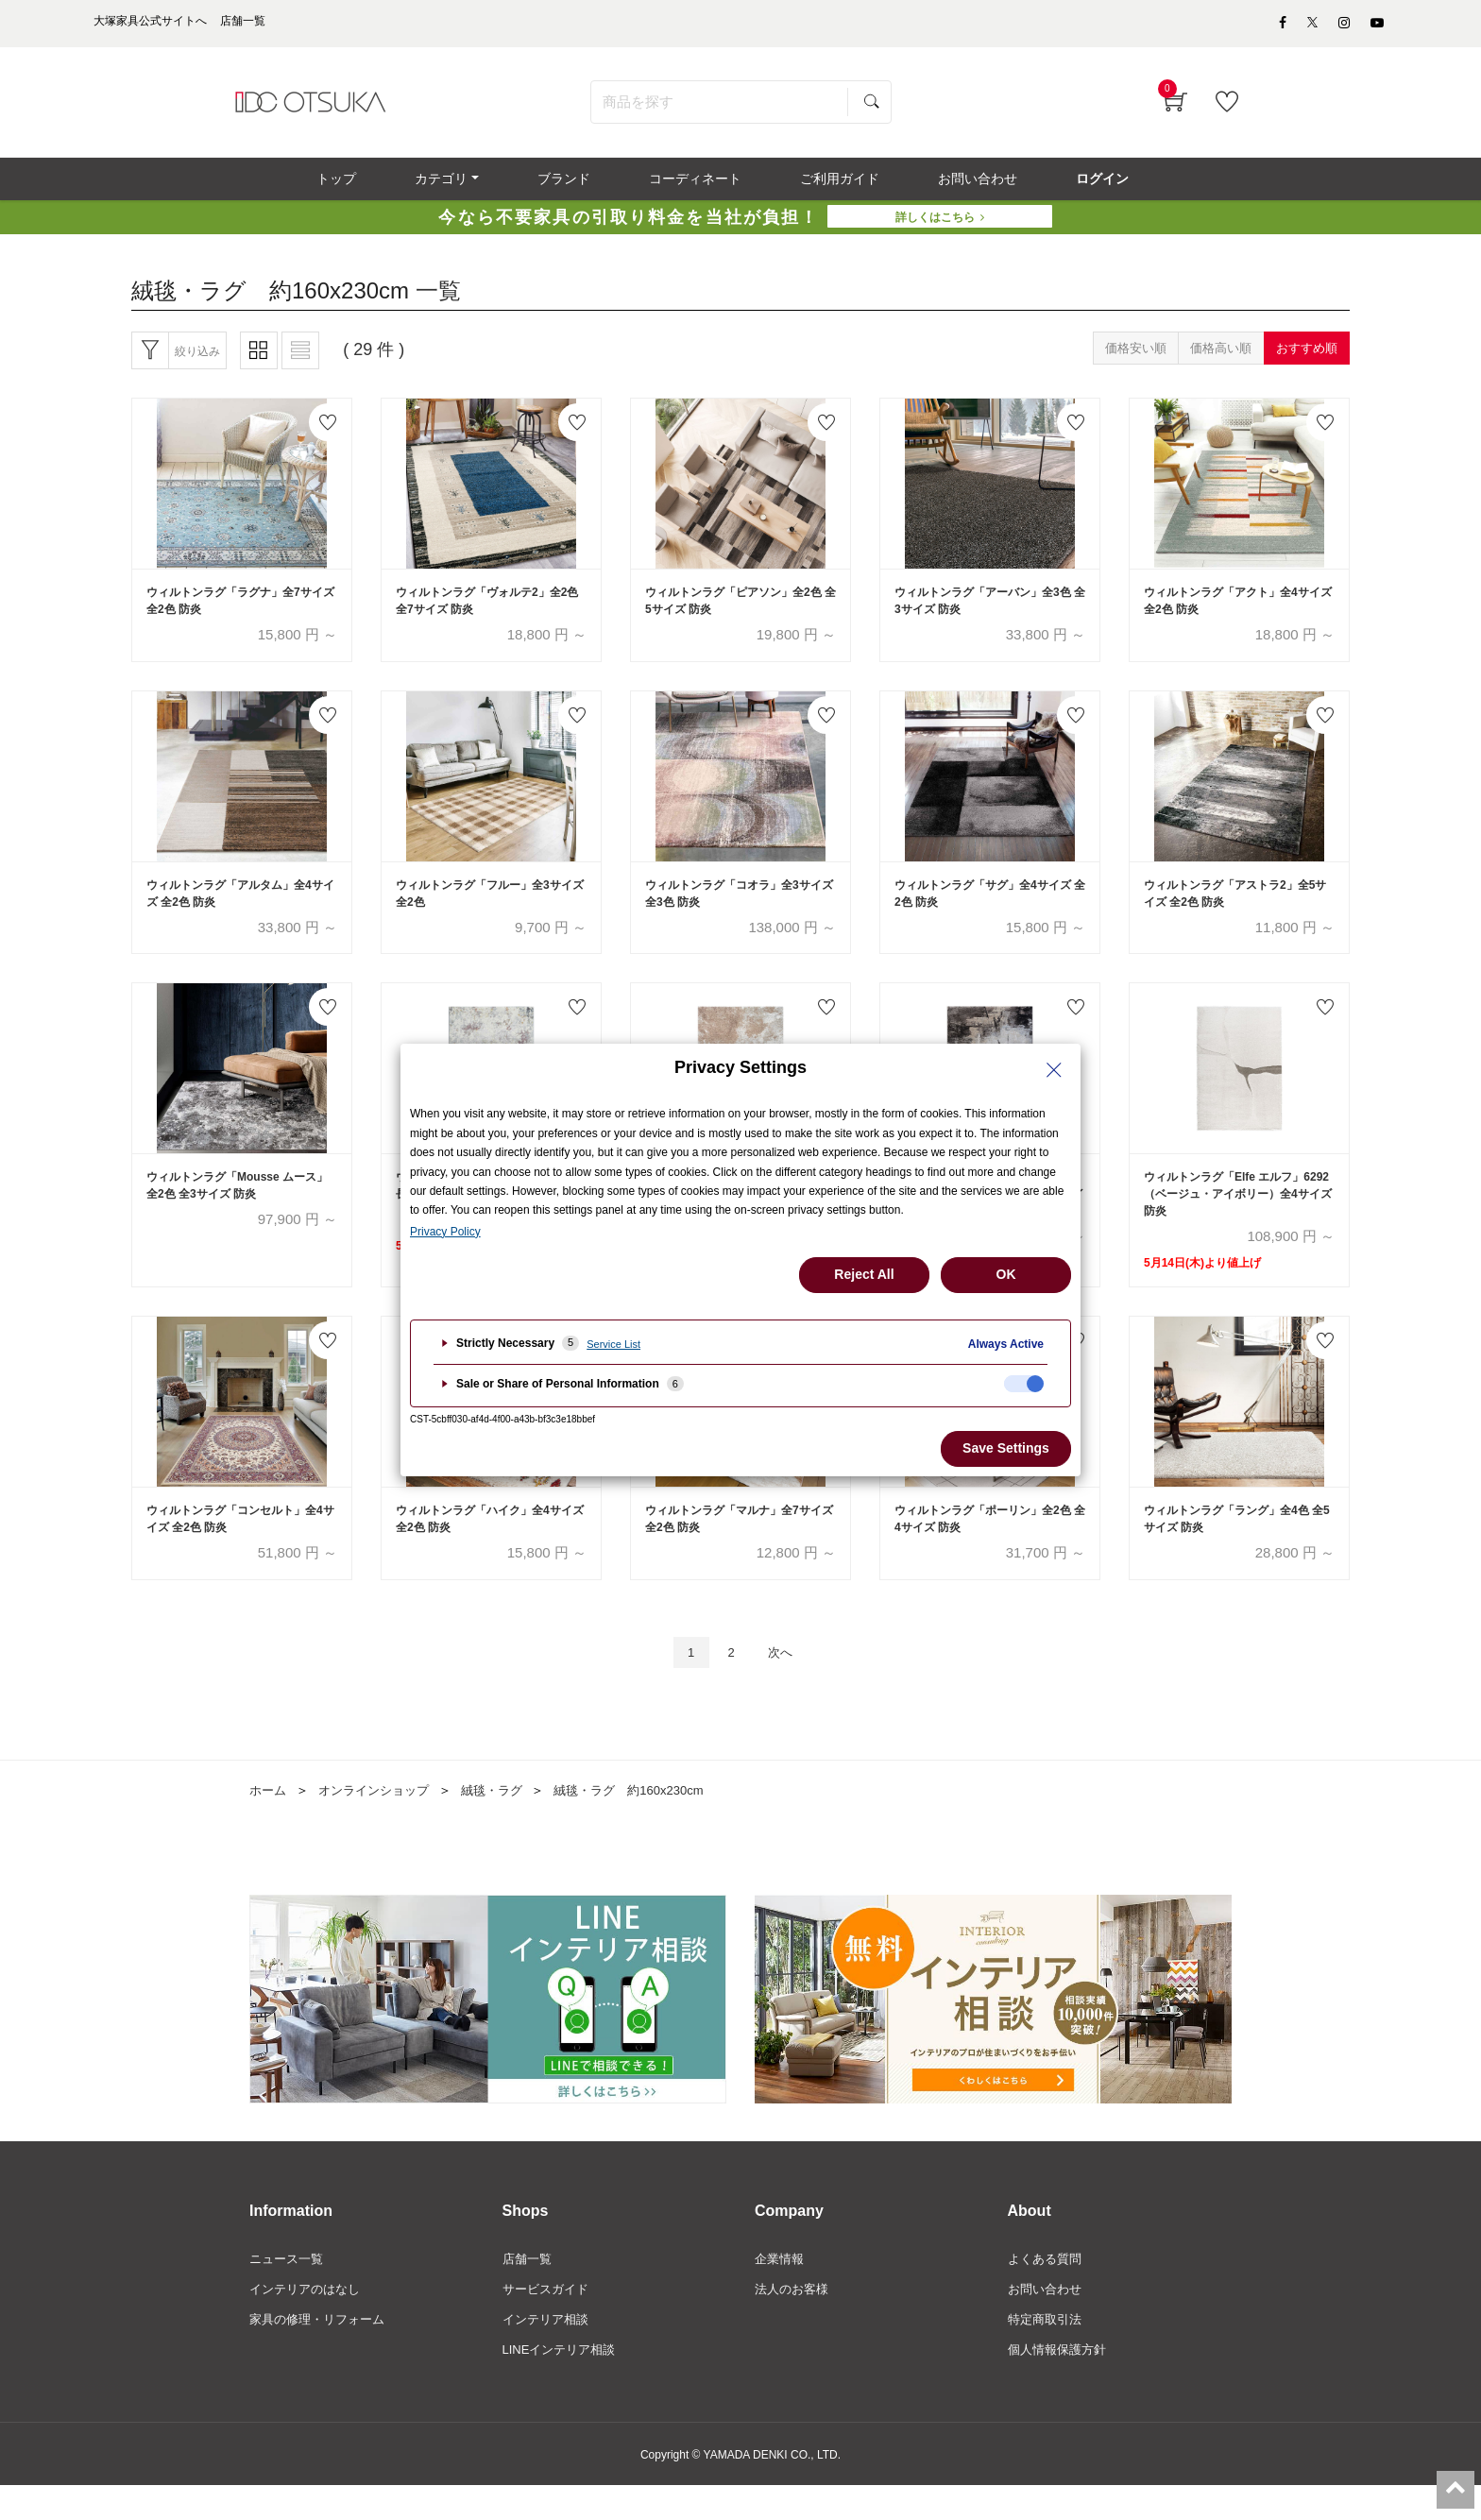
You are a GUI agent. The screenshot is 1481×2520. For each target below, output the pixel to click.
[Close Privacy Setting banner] (1054, 1070)
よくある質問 (1047, 2287)
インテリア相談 (548, 2351)
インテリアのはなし (308, 2319)
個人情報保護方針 (1061, 2383)
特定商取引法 (1047, 2351)
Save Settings (1005, 1448)
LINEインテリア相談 (563, 2383)
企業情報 (781, 2287)
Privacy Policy (445, 1231)
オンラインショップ (380, 1818)
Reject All (864, 1274)
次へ (785, 1679)
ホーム (269, 1818)
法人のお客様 (794, 2319)
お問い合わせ (1047, 2319)
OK (1006, 1274)
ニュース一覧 (289, 2287)
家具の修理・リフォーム (322, 2351)
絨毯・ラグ (505, 1818)
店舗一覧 (528, 2287)
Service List (613, 1344)
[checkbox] (1024, 1383)
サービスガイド (548, 2319)
